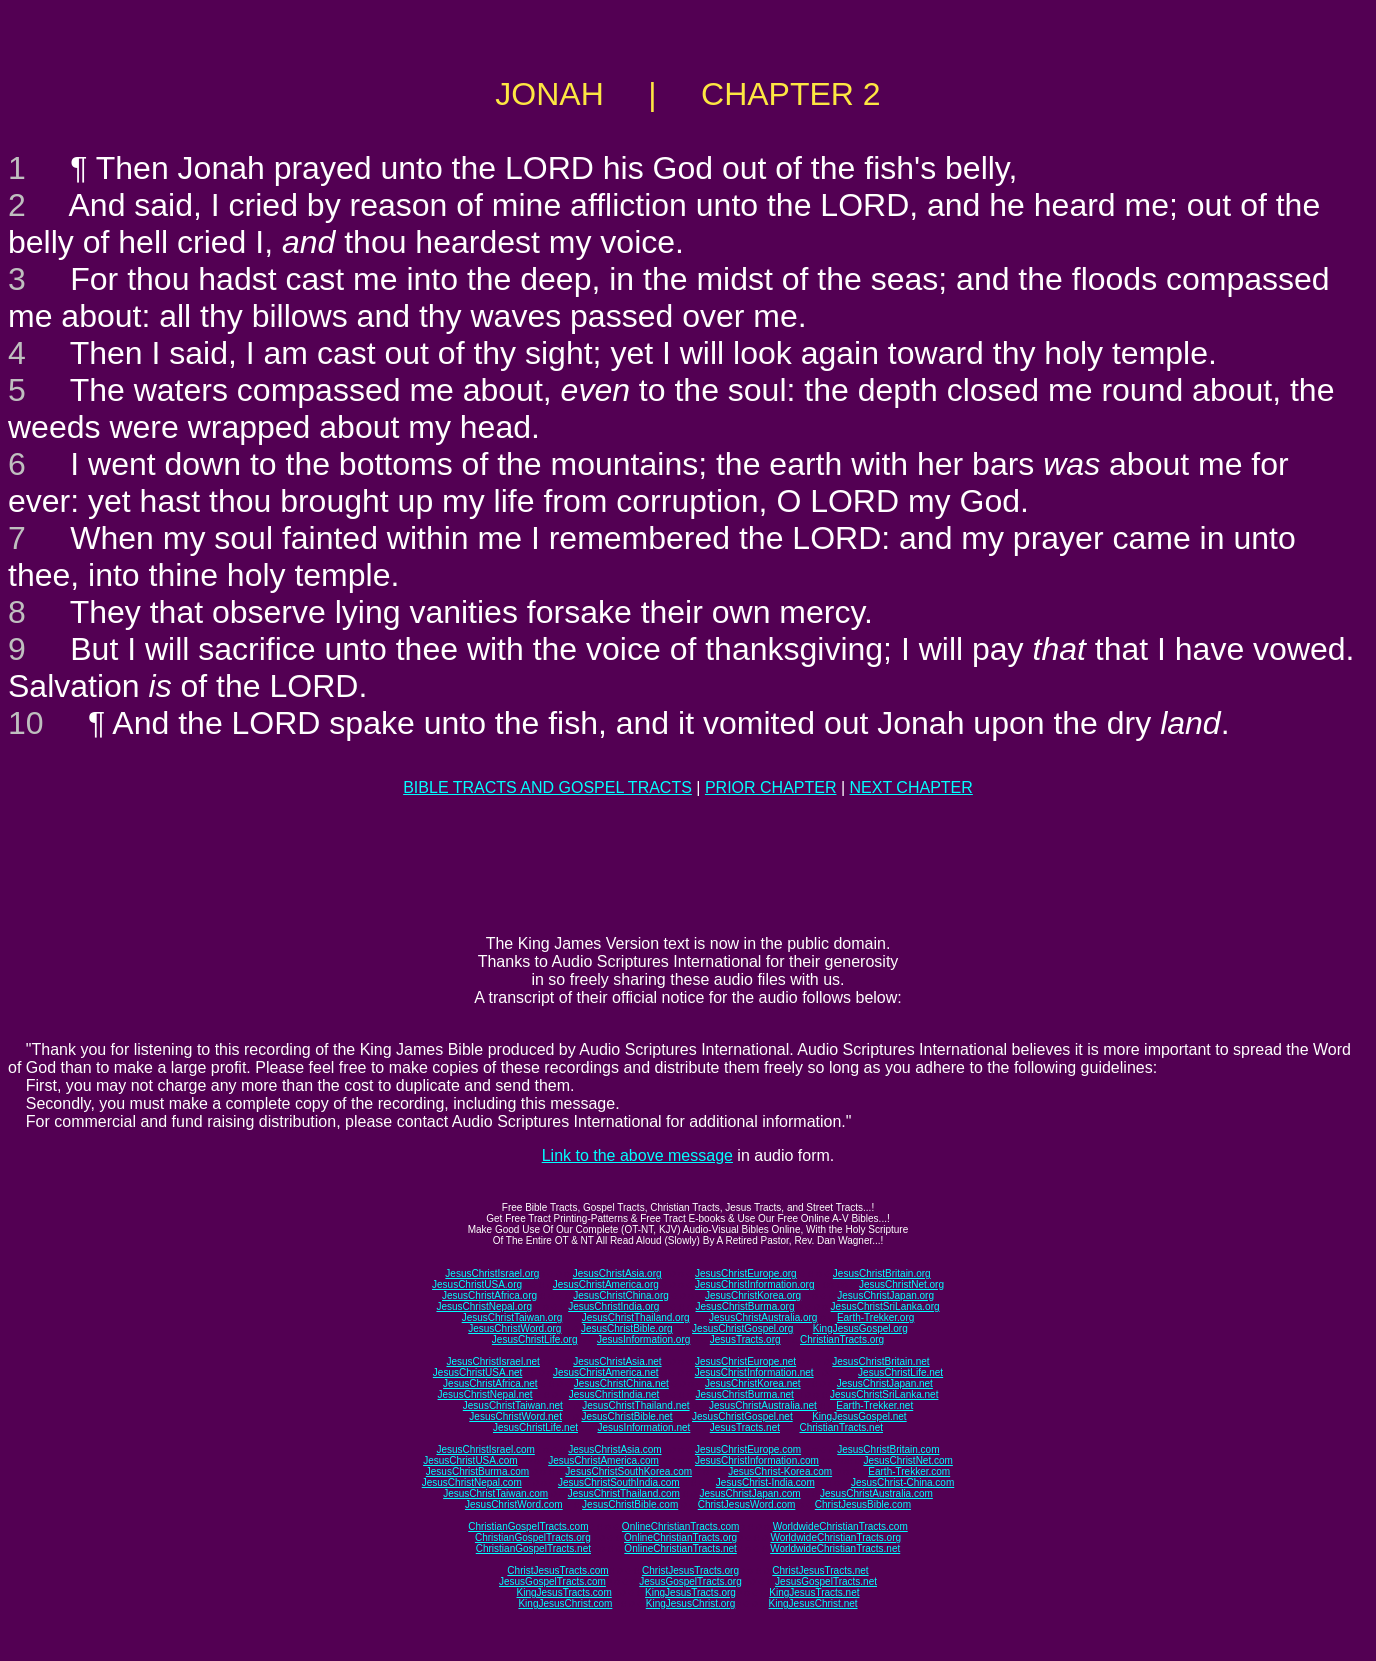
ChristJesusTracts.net (820, 1570)
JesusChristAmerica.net (606, 1372)
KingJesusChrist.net (813, 1603)
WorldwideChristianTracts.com (840, 1526)
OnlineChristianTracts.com (680, 1526)
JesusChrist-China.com (902, 1482)
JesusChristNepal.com (472, 1482)
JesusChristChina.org (621, 1295)
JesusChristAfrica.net (490, 1383)
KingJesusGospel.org (860, 1328)
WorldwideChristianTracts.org (835, 1537)
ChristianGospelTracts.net (533, 1548)
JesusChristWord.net (515, 1416)
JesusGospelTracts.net (826, 1581)
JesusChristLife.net (900, 1372)
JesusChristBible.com (630, 1504)
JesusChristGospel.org (742, 1328)
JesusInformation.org (643, 1339)
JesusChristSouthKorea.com (628, 1471)
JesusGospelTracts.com (552, 1581)
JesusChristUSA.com (470, 1460)
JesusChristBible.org (627, 1328)
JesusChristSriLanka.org (885, 1306)
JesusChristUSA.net (477, 1372)
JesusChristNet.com (907, 1460)
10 (26, 723)
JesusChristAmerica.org (606, 1284)
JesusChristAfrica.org (489, 1295)
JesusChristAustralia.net (763, 1405)
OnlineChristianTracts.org (680, 1537)
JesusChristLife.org (535, 1339)
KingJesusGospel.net (859, 1416)
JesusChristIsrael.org (492, 1273)
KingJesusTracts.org (690, 1592)
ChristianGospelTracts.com (528, 1526)
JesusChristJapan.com (749, 1493)
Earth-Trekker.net (874, 1405)
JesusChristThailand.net (635, 1405)
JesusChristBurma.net (745, 1394)
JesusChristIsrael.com (485, 1449)
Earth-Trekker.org (875, 1317)
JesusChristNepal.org (484, 1306)
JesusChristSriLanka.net (884, 1394)
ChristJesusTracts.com (557, 1570)
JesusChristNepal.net (485, 1394)
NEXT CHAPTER (911, 787)
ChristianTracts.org (842, 1339)
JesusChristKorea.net (753, 1383)
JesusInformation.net (643, 1427)
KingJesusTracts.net (814, 1592)
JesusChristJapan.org (885, 1295)
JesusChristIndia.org (613, 1306)
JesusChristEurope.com (748, 1449)
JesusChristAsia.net (617, 1361)
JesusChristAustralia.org (763, 1317)
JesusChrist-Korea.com (780, 1471)
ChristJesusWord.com (747, 1504)
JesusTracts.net (745, 1427)
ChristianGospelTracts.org (533, 1537)
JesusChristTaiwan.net (513, 1405)
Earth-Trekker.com (909, 1471)
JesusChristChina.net (621, 1383)
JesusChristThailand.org (636, 1317)
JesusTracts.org (745, 1339)
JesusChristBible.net (626, 1416)
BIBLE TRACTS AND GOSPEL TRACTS (547, 787)
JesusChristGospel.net (742, 1416)
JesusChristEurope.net (745, 1361)
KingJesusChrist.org (690, 1603)
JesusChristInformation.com (757, 1460)
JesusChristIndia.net (614, 1394)
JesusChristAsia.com (614, 1449)
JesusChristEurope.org (746, 1273)
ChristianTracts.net (841, 1427)
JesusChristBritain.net (880, 1361)
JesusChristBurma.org (745, 1306)
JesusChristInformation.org (755, 1284)
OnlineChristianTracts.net (680, 1548)
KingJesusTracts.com (564, 1592)
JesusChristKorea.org (753, 1295)
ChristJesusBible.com (863, 1504)
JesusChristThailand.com (624, 1493)
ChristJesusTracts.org (690, 1570)
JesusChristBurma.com (477, 1471)
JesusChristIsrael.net (492, 1361)
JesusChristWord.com (514, 1504)
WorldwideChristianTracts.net (835, 1548)
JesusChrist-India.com (765, 1482)
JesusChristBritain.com (888, 1449)
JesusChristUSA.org (477, 1284)
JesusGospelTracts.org (690, 1581)
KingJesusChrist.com (565, 1603)
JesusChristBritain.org (882, 1273)
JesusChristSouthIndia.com (619, 1482)
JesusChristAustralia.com (876, 1493)
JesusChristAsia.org (617, 1273)
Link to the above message (637, 1155)
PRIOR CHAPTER (771, 787)
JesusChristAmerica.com (603, 1460)
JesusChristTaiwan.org (512, 1317)
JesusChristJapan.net (885, 1383)
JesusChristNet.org (901, 1284)
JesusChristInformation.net (754, 1372)
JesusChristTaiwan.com (495, 1493)
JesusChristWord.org (514, 1328)
